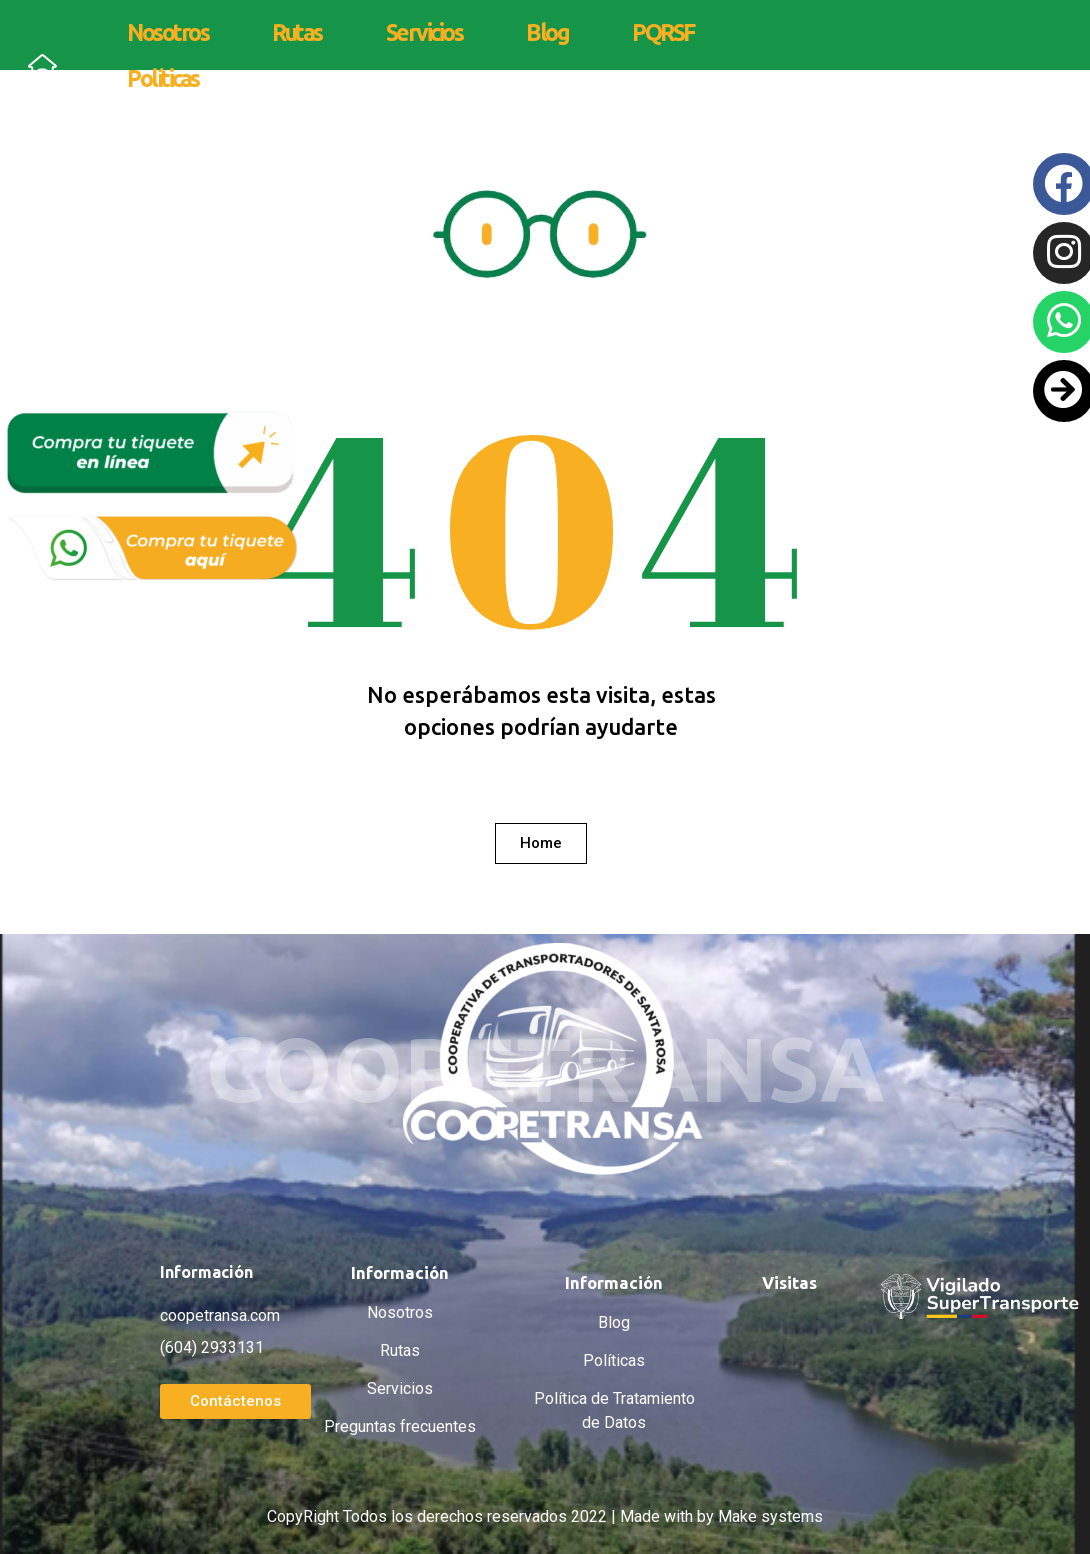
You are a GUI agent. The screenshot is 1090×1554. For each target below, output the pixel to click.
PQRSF (663, 32)
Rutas (297, 32)
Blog (547, 32)
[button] (541, 843)
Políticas (163, 78)
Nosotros (167, 32)
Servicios (424, 32)
